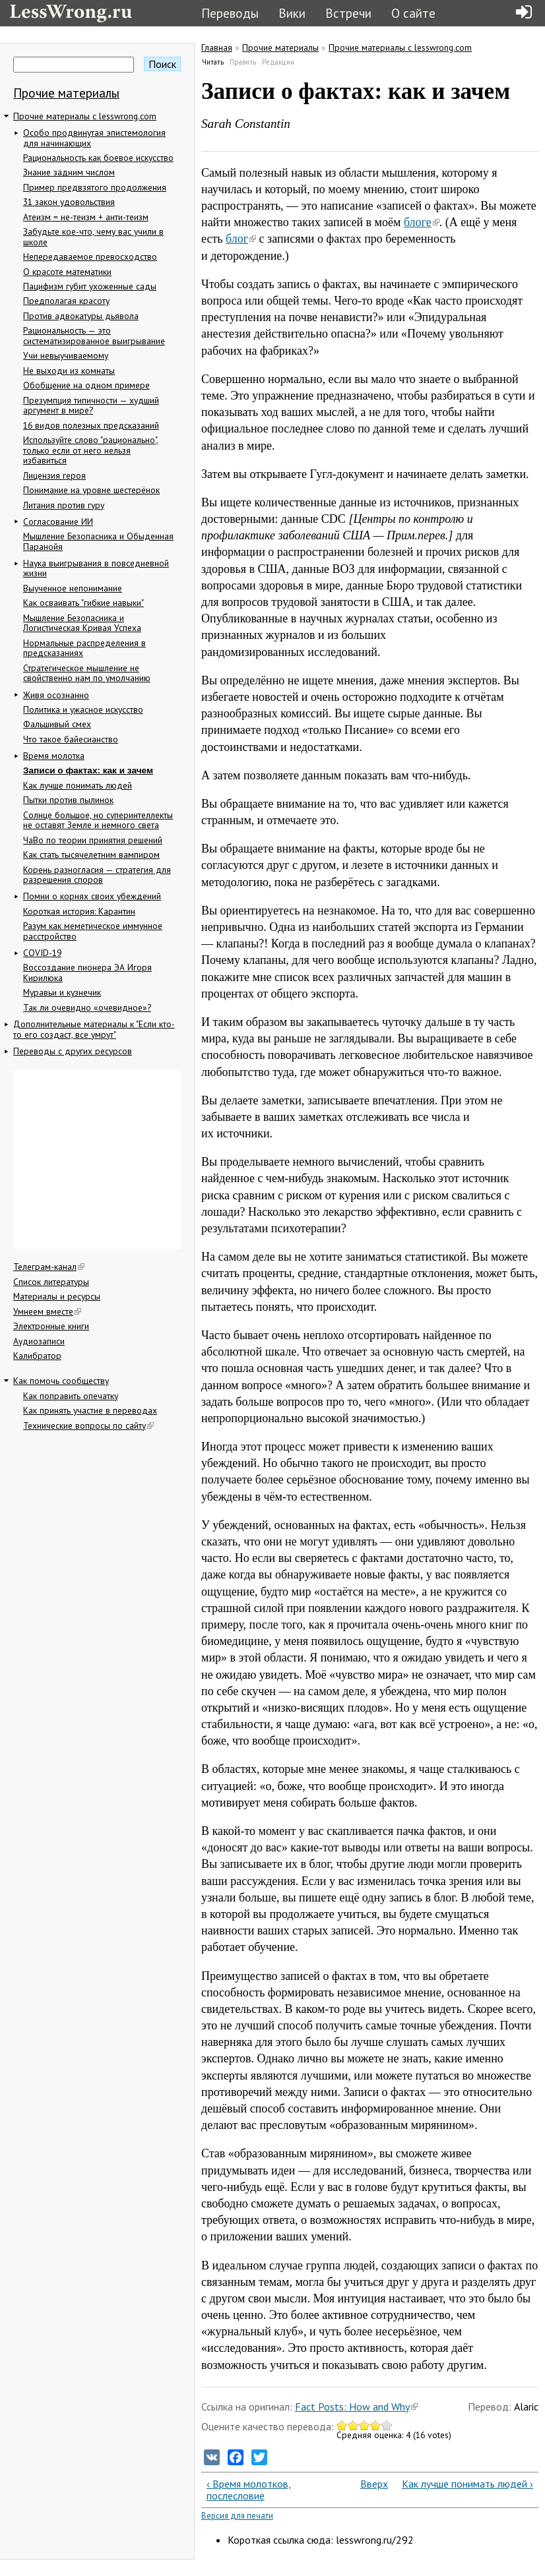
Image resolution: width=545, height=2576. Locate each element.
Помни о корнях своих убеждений (92, 896)
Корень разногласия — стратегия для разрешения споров (97, 875)
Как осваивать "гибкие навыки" (83, 603)
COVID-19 (42, 953)
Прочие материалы (66, 92)
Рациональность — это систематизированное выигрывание (94, 335)
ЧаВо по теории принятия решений (92, 840)
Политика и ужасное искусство (83, 709)
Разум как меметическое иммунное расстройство (92, 931)
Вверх (366, 2484)
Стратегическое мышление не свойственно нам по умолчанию (86, 673)
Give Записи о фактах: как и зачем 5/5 (387, 2425)
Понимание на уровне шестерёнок (91, 490)
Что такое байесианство (70, 739)
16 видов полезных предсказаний (91, 425)
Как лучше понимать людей (77, 785)
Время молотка (53, 756)
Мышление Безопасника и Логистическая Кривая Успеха (82, 623)
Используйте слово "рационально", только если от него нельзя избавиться (90, 450)
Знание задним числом (69, 172)
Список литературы (51, 1282)
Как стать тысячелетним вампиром (91, 854)
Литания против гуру (63, 505)
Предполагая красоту (66, 301)
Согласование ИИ (58, 521)
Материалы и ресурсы (56, 1296)
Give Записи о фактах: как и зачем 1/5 (342, 2425)
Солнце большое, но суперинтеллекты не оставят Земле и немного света (98, 820)
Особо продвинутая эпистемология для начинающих (94, 138)
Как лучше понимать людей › (467, 2484)
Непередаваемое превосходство (90, 256)
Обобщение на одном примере (86, 385)
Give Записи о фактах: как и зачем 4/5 (375, 2425)
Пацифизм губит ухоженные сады (89, 286)
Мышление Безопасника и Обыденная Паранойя (98, 541)
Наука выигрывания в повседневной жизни (96, 568)
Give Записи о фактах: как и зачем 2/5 (353, 2425)
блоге (421, 222)
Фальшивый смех (57, 724)
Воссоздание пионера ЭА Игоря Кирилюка (87, 972)
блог (241, 238)
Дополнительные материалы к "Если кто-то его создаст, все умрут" (94, 1029)
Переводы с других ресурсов (72, 1051)
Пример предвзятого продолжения (94, 187)
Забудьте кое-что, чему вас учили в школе (93, 236)
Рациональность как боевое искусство (98, 158)
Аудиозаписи (39, 1341)
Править (243, 62)
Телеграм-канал (48, 1267)
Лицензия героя (54, 475)
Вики (291, 13)
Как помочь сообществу (61, 1381)
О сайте (413, 13)
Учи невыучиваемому (65, 355)
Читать (213, 62)
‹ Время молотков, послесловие (249, 2490)
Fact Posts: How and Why (356, 2406)
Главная (216, 47)
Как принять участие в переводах (90, 1410)
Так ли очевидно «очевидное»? (87, 1007)
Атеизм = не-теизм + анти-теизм (85, 217)
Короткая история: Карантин (79, 911)
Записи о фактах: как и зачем (88, 770)
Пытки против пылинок (68, 800)
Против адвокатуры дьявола (81, 316)
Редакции (278, 62)
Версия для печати (237, 2515)
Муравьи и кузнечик (62, 992)
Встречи (348, 13)
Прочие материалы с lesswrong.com (84, 116)
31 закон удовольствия (69, 202)
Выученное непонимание (72, 588)
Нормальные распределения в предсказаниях (84, 648)
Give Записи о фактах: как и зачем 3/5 (364, 2425)
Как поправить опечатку (70, 1396)
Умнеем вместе (47, 1311)
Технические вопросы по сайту (88, 1425)
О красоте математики (67, 272)
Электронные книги (51, 1326)
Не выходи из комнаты (69, 370)
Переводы (230, 13)
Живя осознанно (56, 695)
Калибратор (37, 1356)
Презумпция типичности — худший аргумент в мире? (91, 405)
